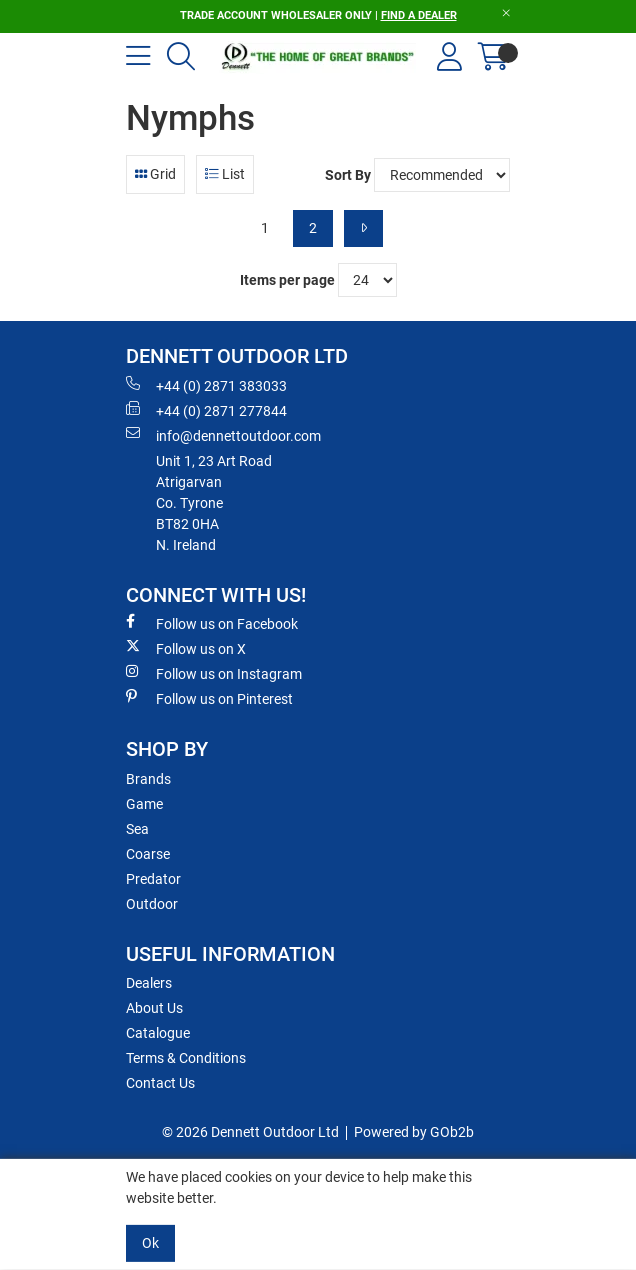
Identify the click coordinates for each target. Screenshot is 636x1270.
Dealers (149, 983)
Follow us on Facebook (212, 623)
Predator (153, 879)
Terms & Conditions (186, 1058)
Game (144, 804)
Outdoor (152, 904)
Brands (148, 779)
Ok (150, 1243)
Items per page (287, 280)
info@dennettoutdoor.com (223, 435)
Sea (137, 829)
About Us (154, 1008)
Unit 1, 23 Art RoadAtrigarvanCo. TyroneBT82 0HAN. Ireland (214, 503)
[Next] (363, 228)
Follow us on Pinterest (209, 698)
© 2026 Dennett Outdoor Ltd (250, 1132)
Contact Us (160, 1083)
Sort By (348, 175)
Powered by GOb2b (414, 1132)
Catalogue (158, 1033)
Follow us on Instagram (214, 673)
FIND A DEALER (419, 15)
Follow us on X (186, 648)
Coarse (148, 854)
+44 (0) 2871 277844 (206, 410)
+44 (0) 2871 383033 (206, 385)
